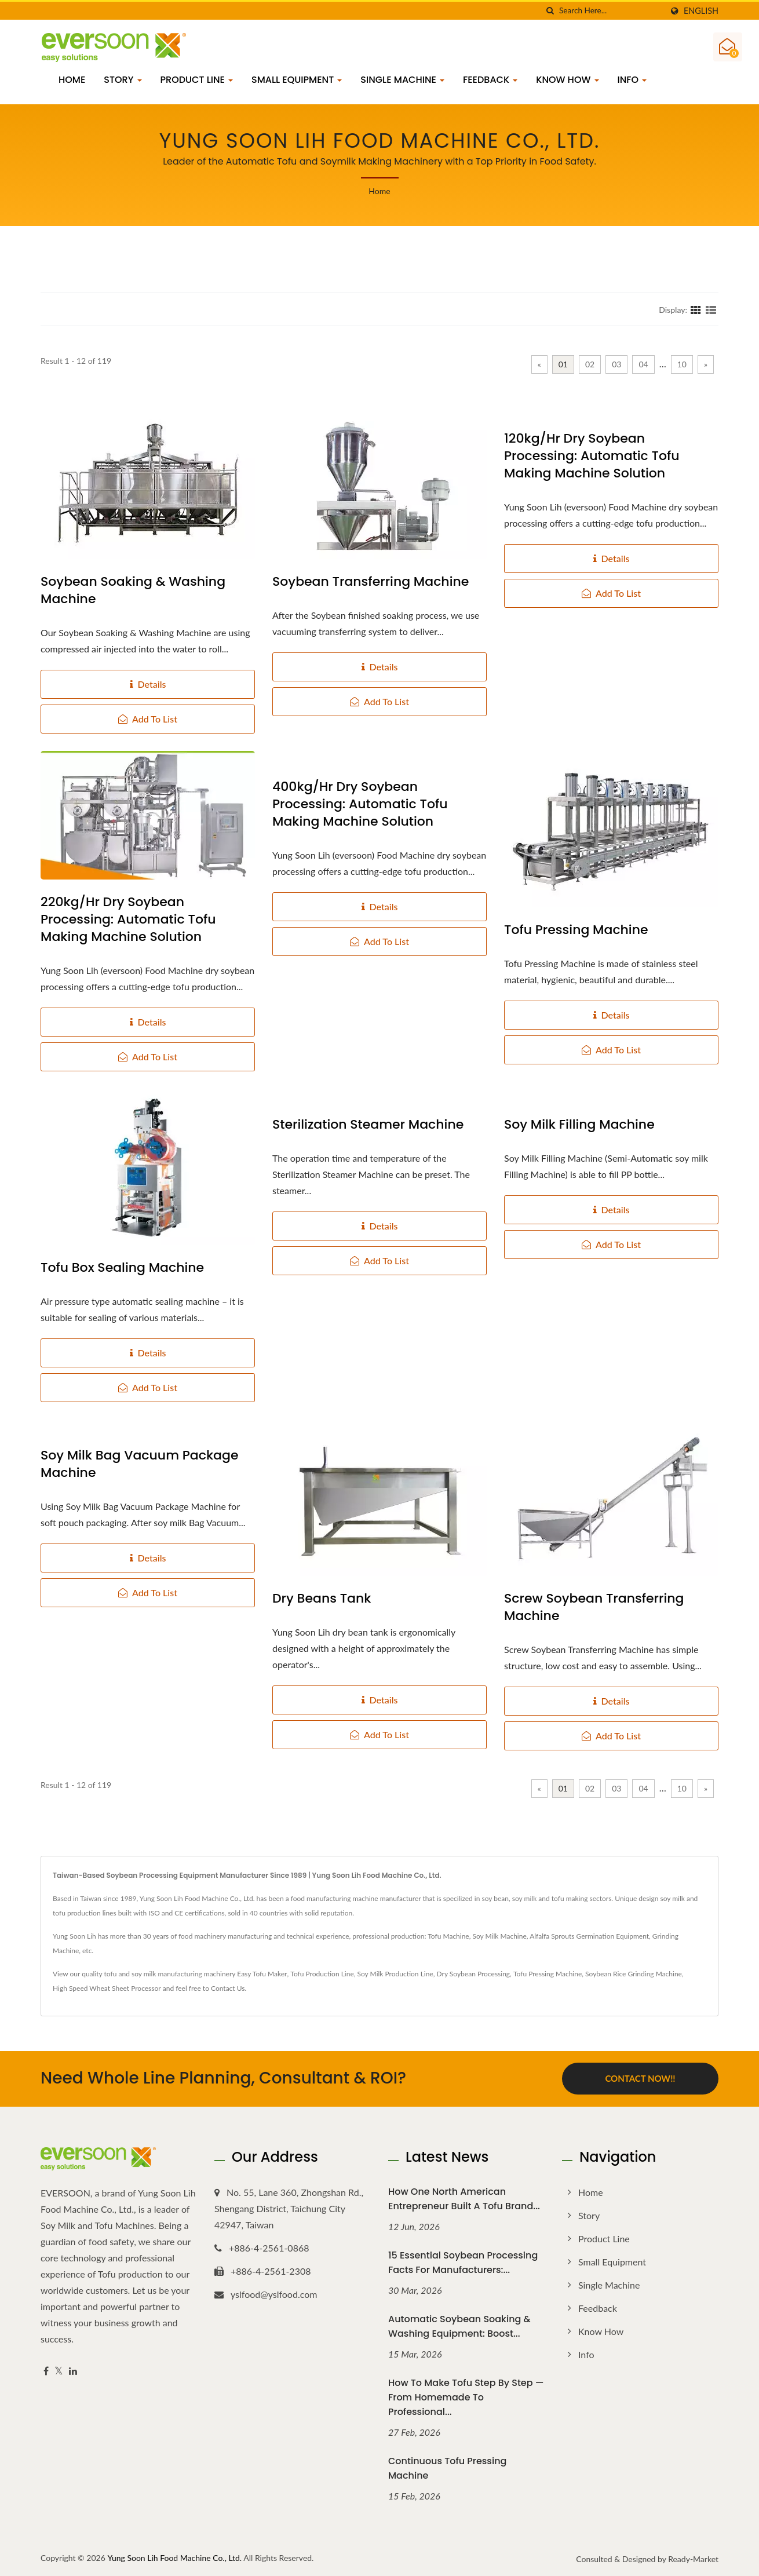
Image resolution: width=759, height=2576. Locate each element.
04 (643, 364)
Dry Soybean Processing (473, 1973)
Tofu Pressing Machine (576, 930)
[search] (550, 10)
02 (589, 364)
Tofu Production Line (321, 1973)
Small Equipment (296, 79)
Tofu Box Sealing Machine (122, 1267)
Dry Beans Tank (321, 1598)
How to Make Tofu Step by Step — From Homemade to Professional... (466, 2397)
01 (563, 364)
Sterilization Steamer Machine (368, 1124)
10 (682, 364)
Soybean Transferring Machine (370, 581)
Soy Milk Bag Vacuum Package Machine (140, 1464)
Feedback (490, 79)
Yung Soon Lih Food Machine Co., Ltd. (174, 2557)
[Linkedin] (73, 2370)
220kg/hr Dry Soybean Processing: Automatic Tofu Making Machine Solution (128, 919)
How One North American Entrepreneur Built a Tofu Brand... (464, 2198)
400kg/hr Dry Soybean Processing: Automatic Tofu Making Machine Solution (360, 804)
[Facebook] (46, 2370)
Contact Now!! (640, 2078)
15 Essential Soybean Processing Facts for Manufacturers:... (463, 2262)
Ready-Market (693, 2558)
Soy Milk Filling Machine (579, 1124)
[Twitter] (58, 2370)
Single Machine (402, 79)
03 (616, 364)
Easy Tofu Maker (262, 1973)
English (701, 11)
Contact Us (228, 1988)
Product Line (196, 79)
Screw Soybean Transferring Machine (594, 1607)
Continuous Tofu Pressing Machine (447, 2467)
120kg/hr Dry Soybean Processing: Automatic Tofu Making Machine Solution (592, 456)
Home (72, 79)
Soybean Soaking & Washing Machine (133, 590)
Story (122, 79)
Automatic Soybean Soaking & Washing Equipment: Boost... (459, 2326)
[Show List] (710, 309)
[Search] (610, 10)
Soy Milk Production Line (395, 1973)
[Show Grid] (695, 309)
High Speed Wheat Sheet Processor (107, 1988)
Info (632, 79)
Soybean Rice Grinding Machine (633, 1973)
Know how (567, 79)
